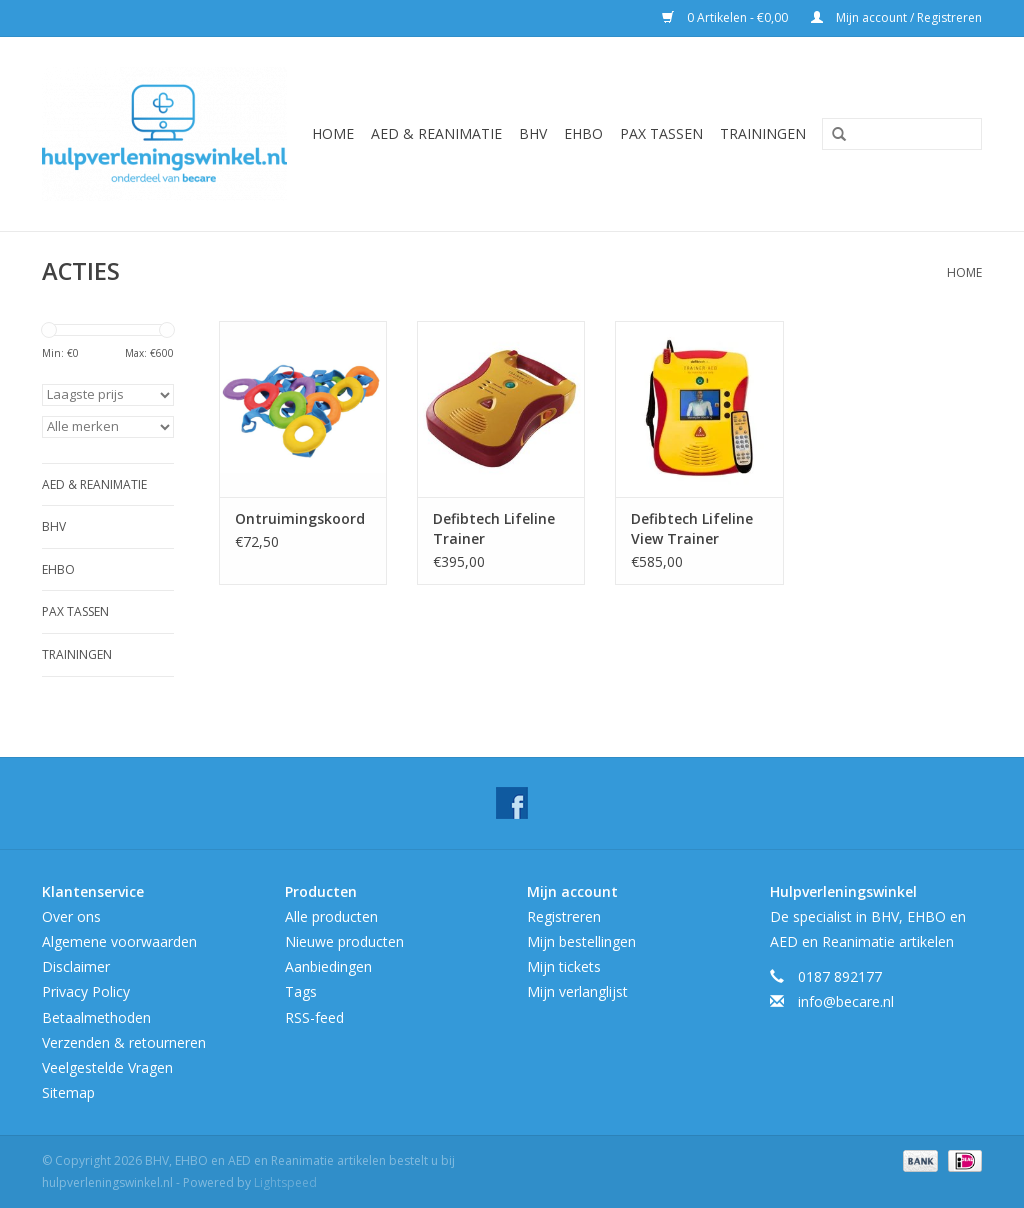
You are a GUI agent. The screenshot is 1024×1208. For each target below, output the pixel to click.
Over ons (71, 916)
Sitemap (68, 1092)
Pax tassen (661, 133)
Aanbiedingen (328, 966)
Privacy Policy (86, 991)
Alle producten (331, 916)
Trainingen (763, 133)
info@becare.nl (846, 1001)
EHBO (583, 133)
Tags (301, 991)
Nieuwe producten (344, 941)
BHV (533, 133)
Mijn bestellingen (581, 941)
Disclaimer (76, 966)
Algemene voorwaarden (119, 941)
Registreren (564, 916)
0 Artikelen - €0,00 (726, 17)
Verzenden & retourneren (124, 1042)
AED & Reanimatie (436, 133)
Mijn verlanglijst (577, 991)
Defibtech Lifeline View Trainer (692, 528)
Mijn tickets (564, 966)
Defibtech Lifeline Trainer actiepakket (494, 529)
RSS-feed (314, 1017)
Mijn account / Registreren (896, 17)
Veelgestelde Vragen (107, 1067)
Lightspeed (285, 1182)
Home (333, 133)
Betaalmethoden (96, 1017)
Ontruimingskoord (300, 518)
